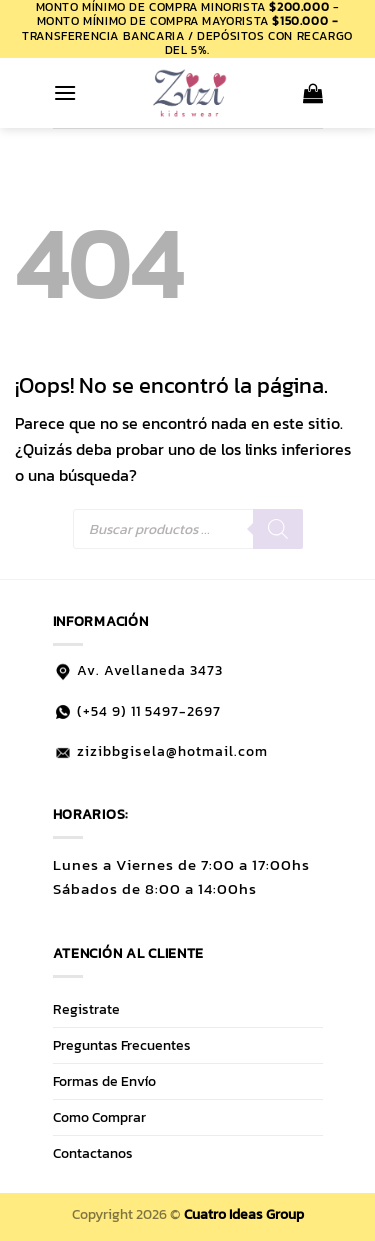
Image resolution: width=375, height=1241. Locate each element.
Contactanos (93, 1153)
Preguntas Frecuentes (122, 1045)
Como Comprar (99, 1117)
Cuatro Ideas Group (244, 1214)
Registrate (86, 1009)
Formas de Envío (104, 1081)
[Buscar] (278, 529)
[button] (65, 92)
